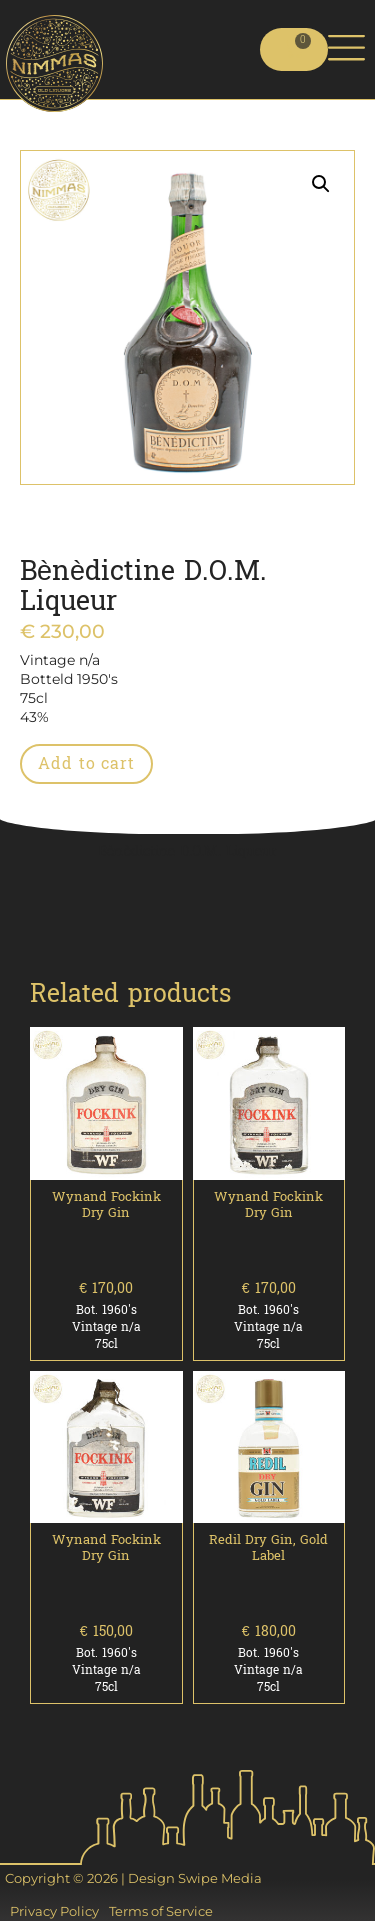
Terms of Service (161, 1911)
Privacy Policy (54, 1911)
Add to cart (86, 763)
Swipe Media (220, 1878)
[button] (321, 184)
